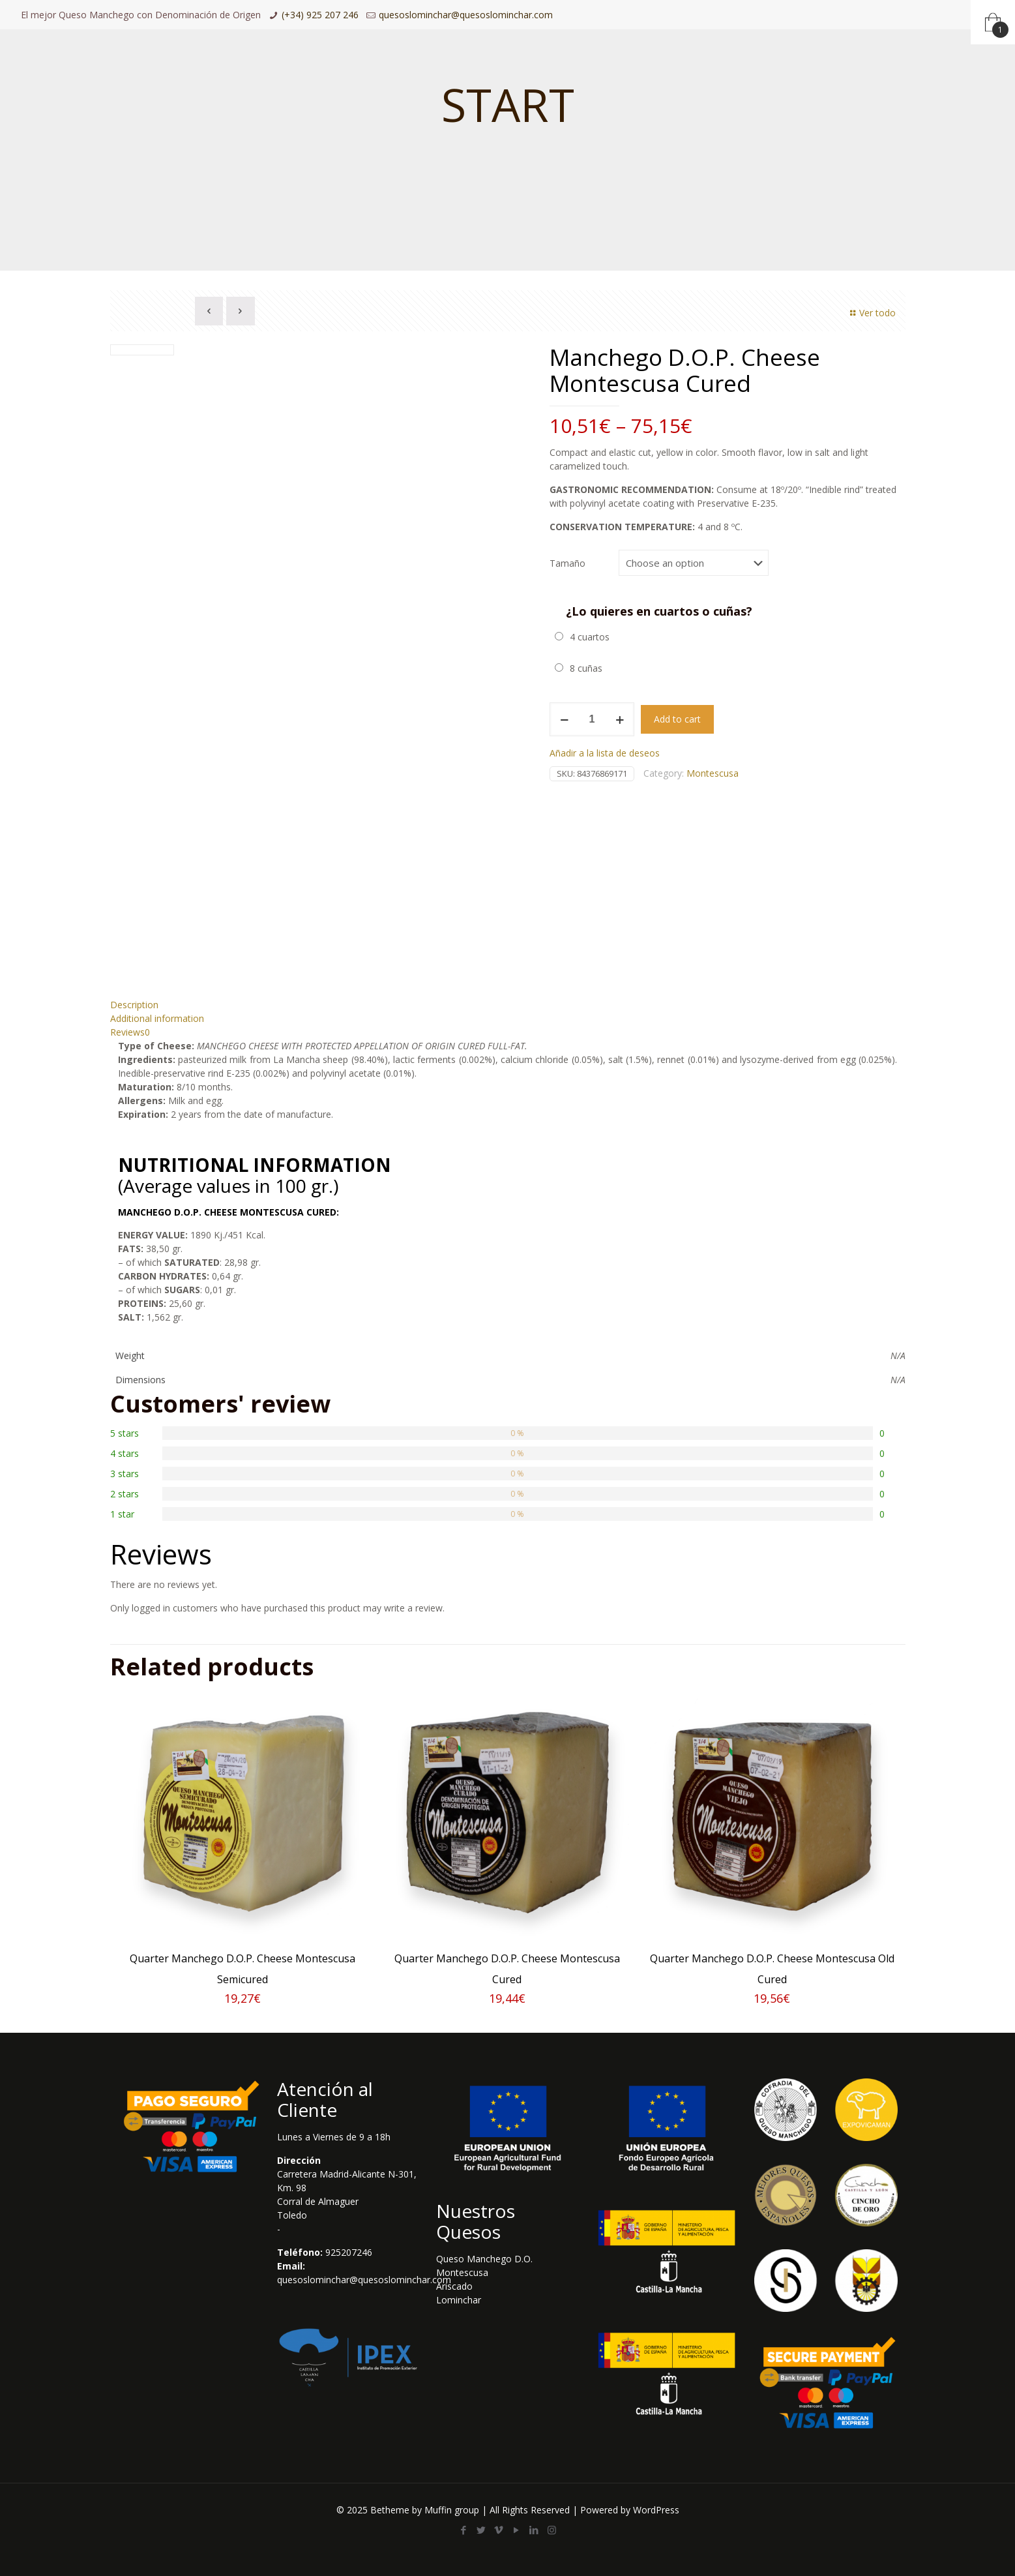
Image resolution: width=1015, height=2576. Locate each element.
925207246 (348, 2252)
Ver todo (871, 313)
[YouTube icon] (516, 2529)
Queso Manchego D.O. (484, 2259)
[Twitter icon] (481, 2529)
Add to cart (677, 719)
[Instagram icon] (552, 2529)
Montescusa (712, 773)
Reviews (130, 1032)
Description (134, 1004)
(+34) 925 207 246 (320, 14)
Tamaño (567, 563)
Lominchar (458, 2300)
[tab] (507, 1004)
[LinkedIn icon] (534, 2529)
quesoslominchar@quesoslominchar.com (466, 14)
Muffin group (451, 2510)
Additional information (157, 1018)
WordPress (656, 2510)
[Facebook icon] (464, 2529)
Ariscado (454, 2286)
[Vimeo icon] (499, 2529)
